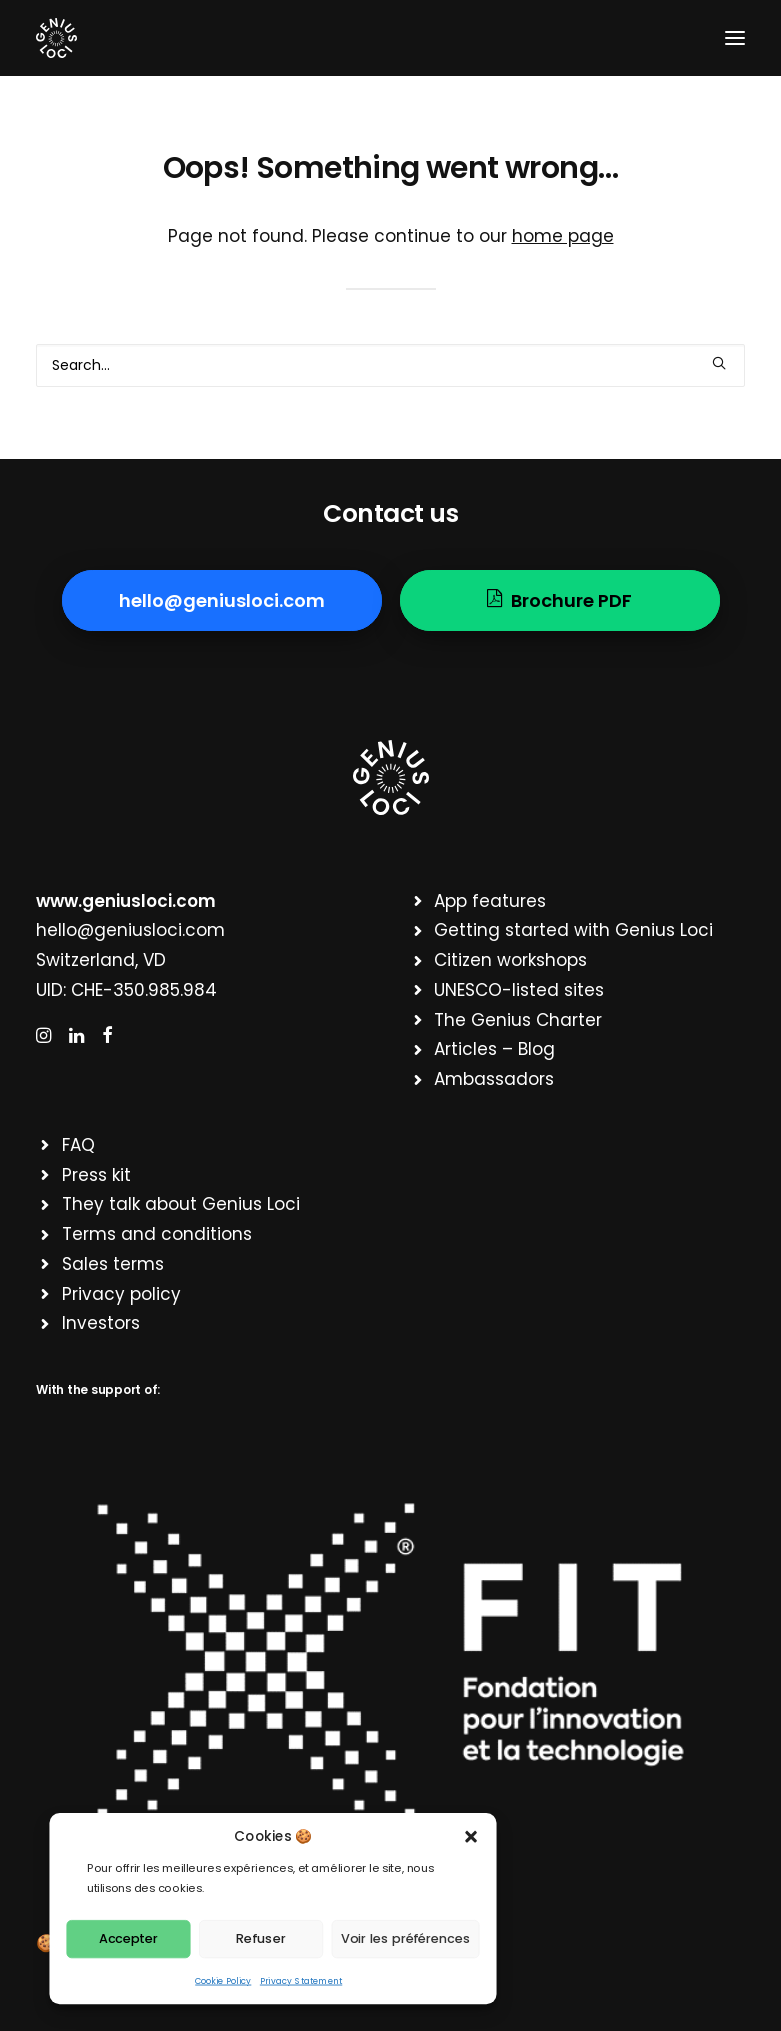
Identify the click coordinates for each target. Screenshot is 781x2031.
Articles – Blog (494, 1049)
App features (490, 901)
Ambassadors (494, 1079)
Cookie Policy (223, 1980)
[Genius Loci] (56, 38)
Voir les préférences (405, 1938)
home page (563, 236)
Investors (101, 1323)
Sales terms (113, 1264)
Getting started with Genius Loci (573, 930)
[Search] (390, 365)
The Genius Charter (518, 1020)
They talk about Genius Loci (181, 1204)
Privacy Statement (301, 1980)
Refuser (260, 1938)
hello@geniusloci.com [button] (222, 600)
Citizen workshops (510, 960)
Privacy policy (121, 1294)
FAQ (78, 1145)
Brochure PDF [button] (559, 600)
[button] (471, 1836)
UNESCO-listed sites (519, 990)
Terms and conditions (157, 1234)
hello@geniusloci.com (130, 930)
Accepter (128, 1938)
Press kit (96, 1175)
